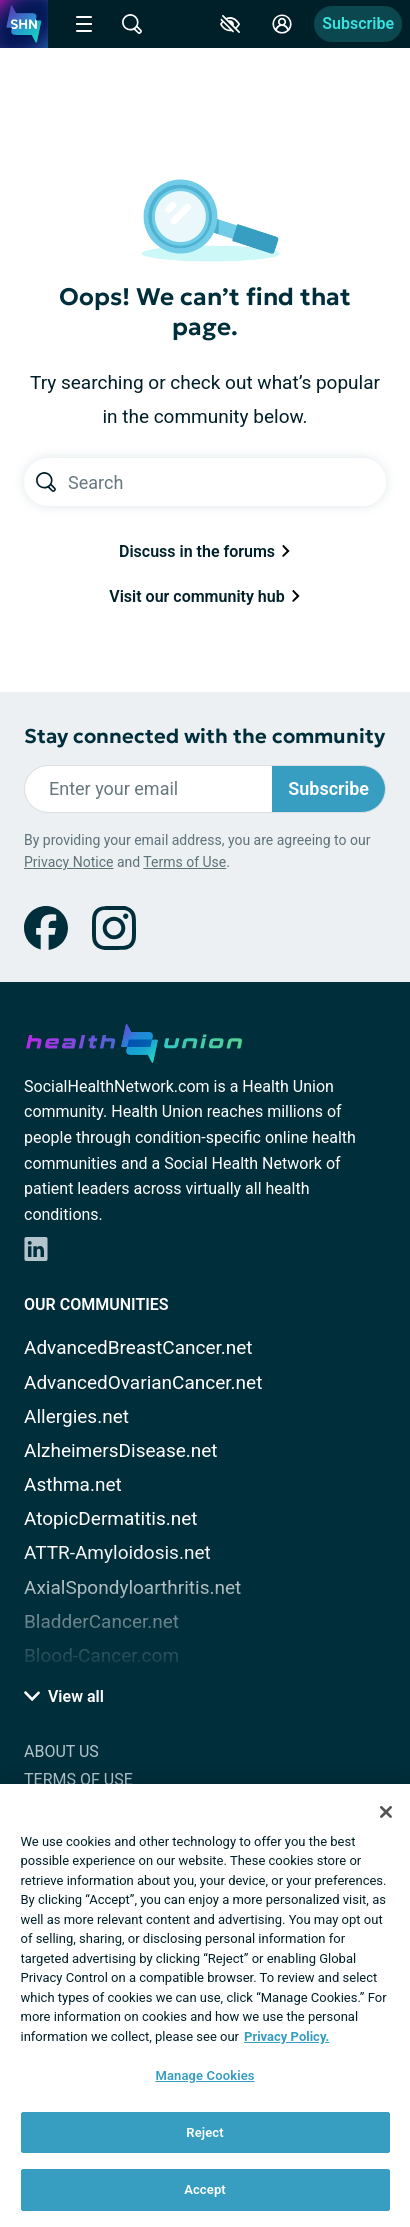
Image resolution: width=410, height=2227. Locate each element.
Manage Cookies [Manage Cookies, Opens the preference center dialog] (204, 2075)
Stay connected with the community (204, 736)
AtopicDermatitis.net (111, 1518)
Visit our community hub (204, 596)
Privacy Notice (68, 862)
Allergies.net (76, 1416)
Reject (205, 2132)
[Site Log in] (282, 24)
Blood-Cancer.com (101, 1655)
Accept (205, 2189)
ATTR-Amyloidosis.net (117, 1552)
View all (64, 1696)
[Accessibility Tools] (230, 24)
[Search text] (227, 482)
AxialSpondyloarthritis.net (132, 1587)
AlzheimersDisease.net (121, 1450)
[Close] (386, 1812)
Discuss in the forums (205, 551)
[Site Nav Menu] (84, 24)
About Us (61, 1751)
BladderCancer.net (101, 1621)
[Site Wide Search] (132, 24)
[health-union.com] (134, 1040)
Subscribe (358, 23)
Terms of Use (184, 862)
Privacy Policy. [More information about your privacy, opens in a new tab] (286, 2036)
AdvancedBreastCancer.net (138, 1347)
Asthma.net (73, 1484)
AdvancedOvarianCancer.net (143, 1382)
